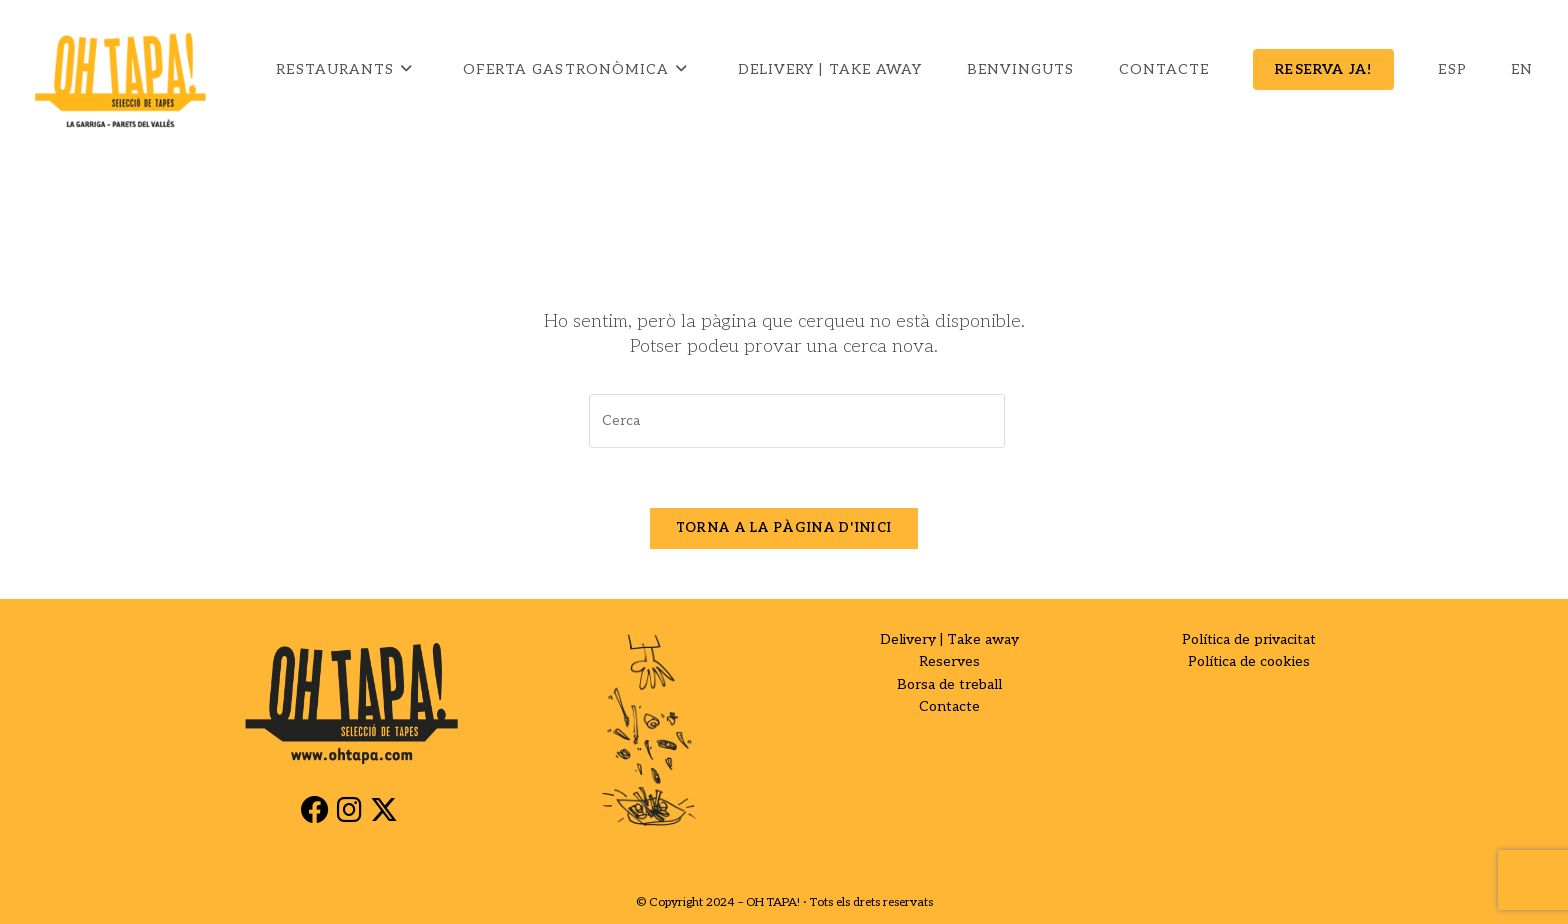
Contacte (949, 706)
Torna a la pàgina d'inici (784, 528)
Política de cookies (1249, 661)
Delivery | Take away (949, 639)
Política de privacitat (1249, 639)
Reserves (949, 661)
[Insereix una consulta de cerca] (797, 421)
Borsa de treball (949, 684)
